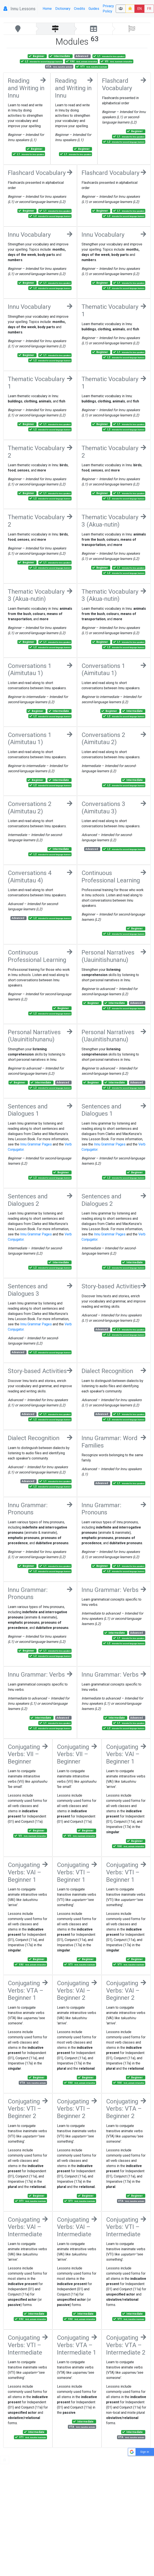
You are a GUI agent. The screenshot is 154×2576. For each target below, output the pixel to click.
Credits (79, 9)
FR (149, 9)
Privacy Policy (108, 8)
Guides (94, 9)
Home (47, 9)
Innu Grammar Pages (36, 1144)
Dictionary (62, 9)
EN (139, 9)
